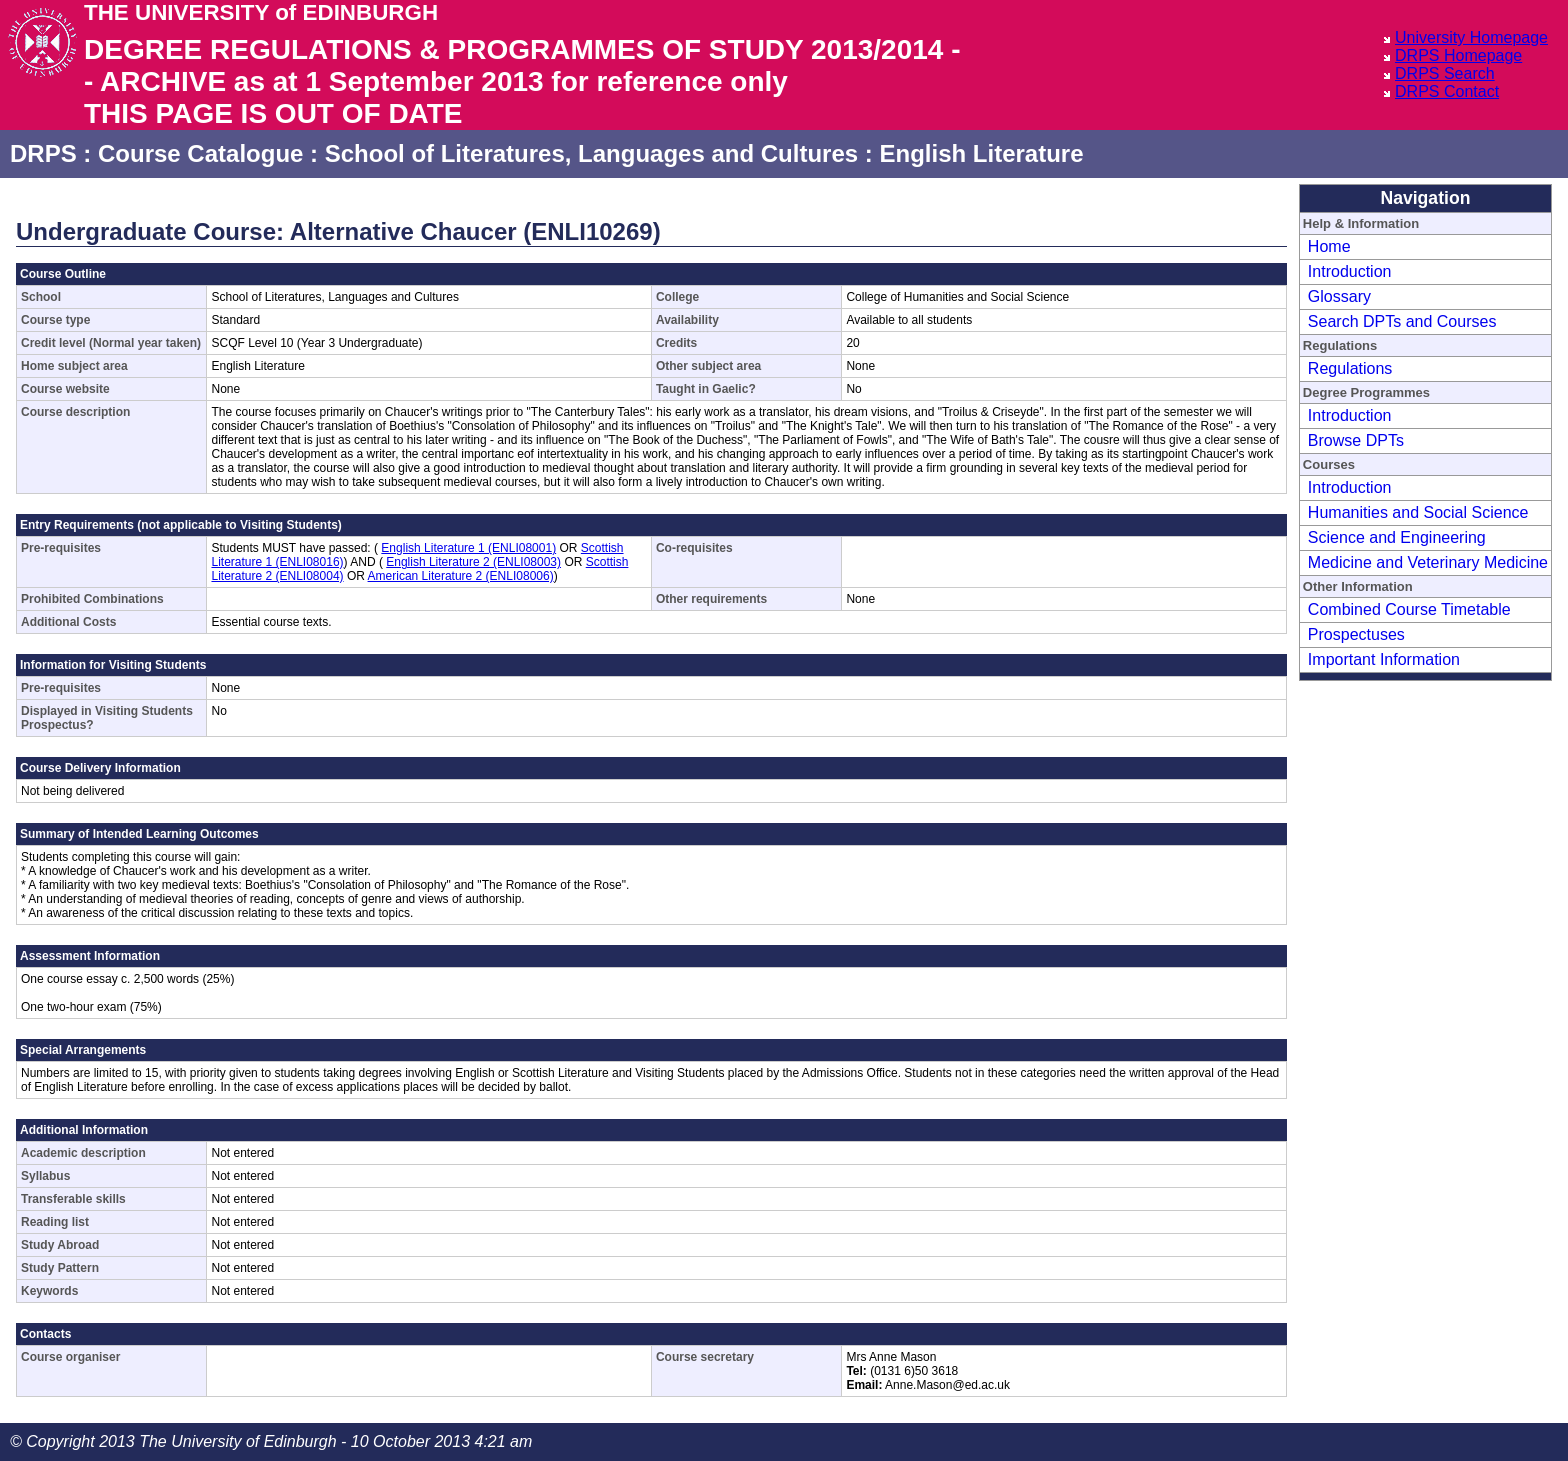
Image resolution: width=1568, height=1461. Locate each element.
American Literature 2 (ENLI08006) (461, 576)
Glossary (1339, 296)
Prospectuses (1356, 634)
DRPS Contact (1447, 91)
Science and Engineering (1397, 537)
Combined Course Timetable (1409, 609)
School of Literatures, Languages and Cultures (591, 153)
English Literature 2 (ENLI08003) (473, 562)
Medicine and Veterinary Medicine (1428, 562)
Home (1329, 246)
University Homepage (1471, 37)
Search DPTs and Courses (1402, 321)
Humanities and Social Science (1418, 512)
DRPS (43, 153)
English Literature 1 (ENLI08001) (468, 548)
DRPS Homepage (1458, 55)
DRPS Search (1445, 73)
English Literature (981, 153)
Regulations (1350, 368)
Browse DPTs (1356, 440)
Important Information (1384, 659)
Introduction (1350, 271)
